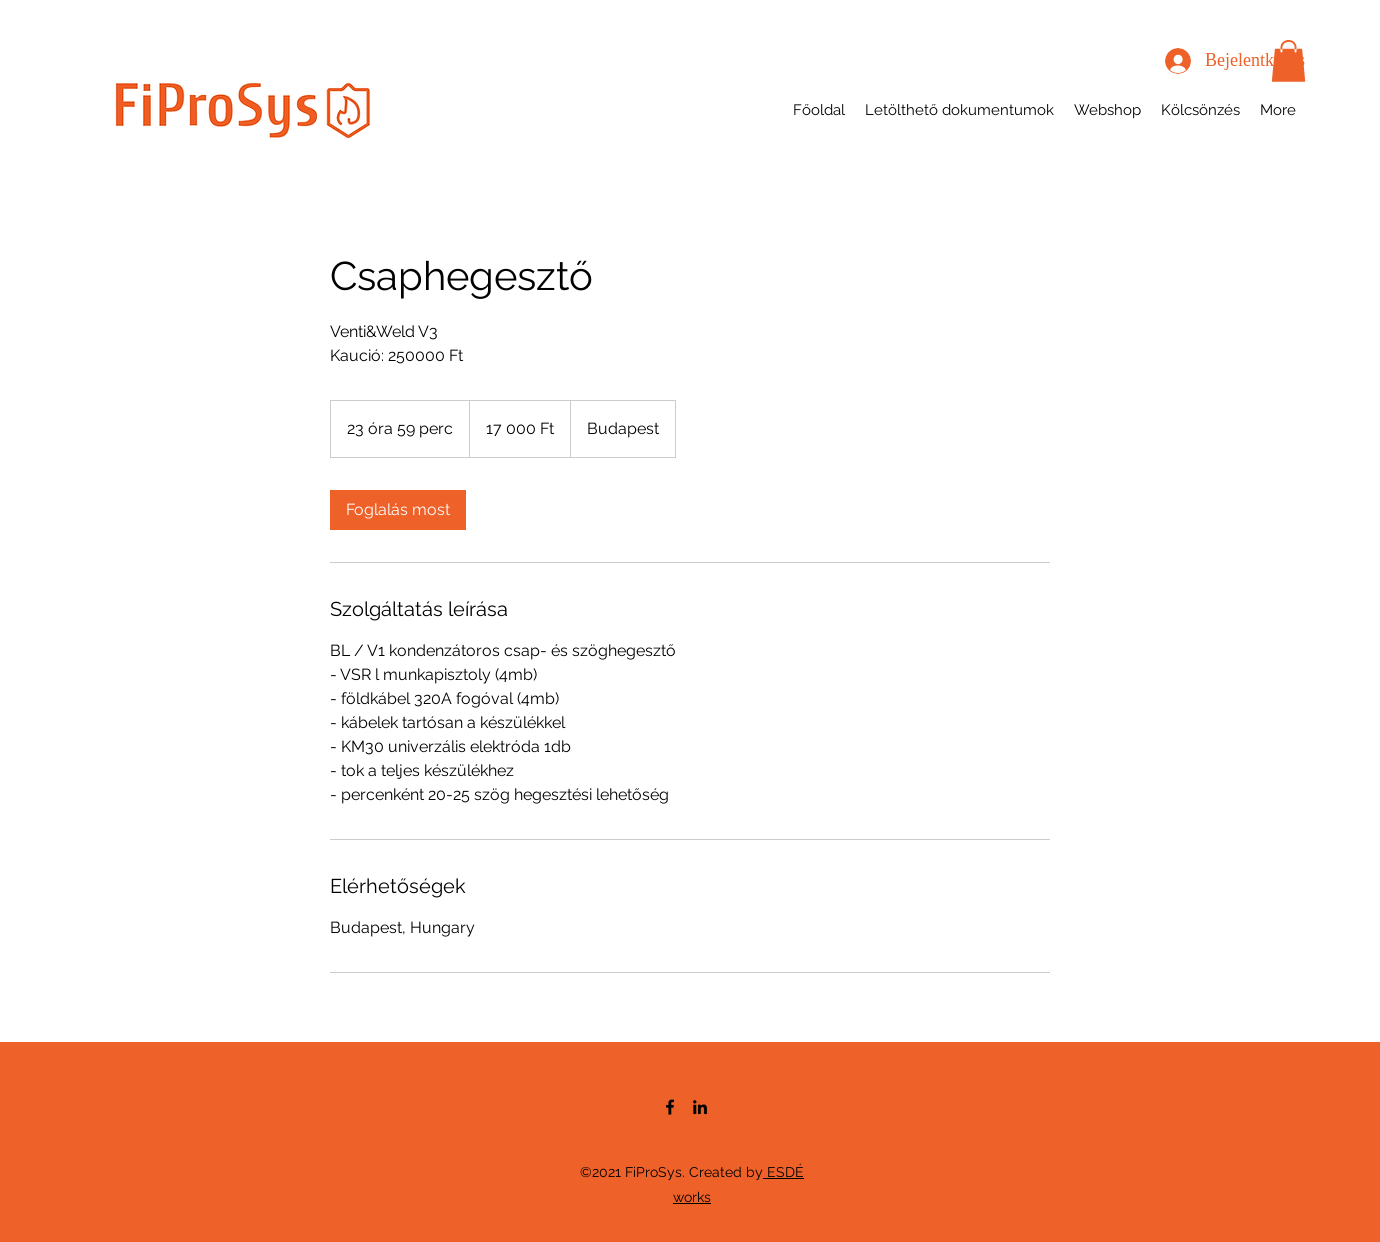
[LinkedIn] (700, 1107)
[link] (398, 510)
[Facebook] (670, 1107)
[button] (1288, 61)
